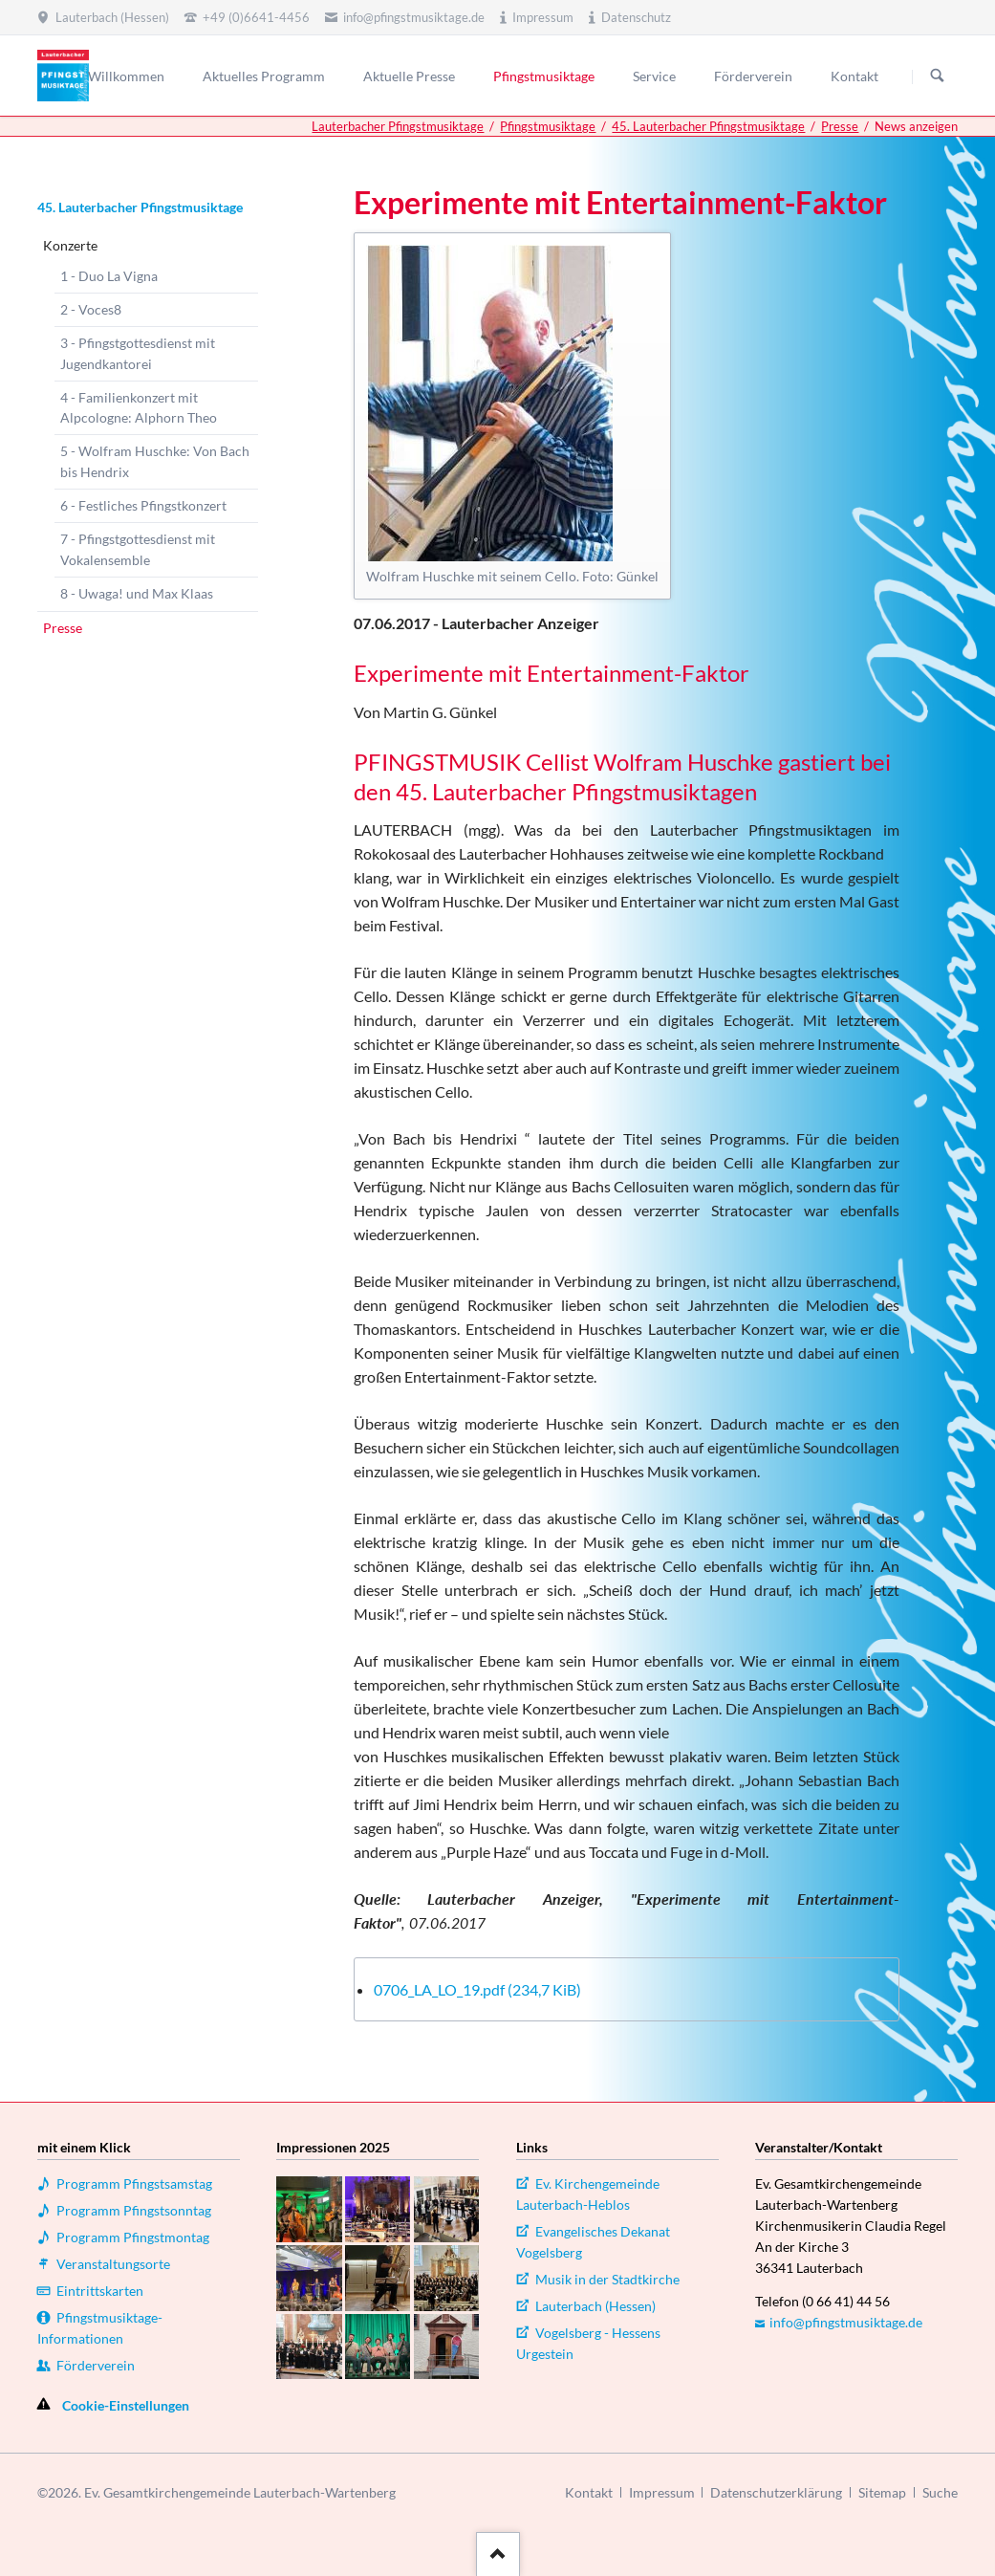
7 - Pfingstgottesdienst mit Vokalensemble (137, 549)
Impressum (662, 2492)
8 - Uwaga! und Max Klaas (136, 593)
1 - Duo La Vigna (109, 276)
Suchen (938, 76)
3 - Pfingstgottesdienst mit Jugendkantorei (137, 353)
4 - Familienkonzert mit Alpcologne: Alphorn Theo (138, 407)
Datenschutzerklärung (776, 2492)
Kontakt (589, 2492)
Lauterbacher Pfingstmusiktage (398, 126)
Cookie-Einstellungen (125, 2405)
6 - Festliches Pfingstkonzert (143, 505)
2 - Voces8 (90, 309)
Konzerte (70, 245)
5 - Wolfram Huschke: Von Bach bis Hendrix (154, 461)
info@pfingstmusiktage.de (845, 2322)
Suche (940, 2492)
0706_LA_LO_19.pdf (477, 1989)
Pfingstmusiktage (547, 126)
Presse (839, 126)
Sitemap (882, 2492)
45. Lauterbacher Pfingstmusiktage (708, 126)
